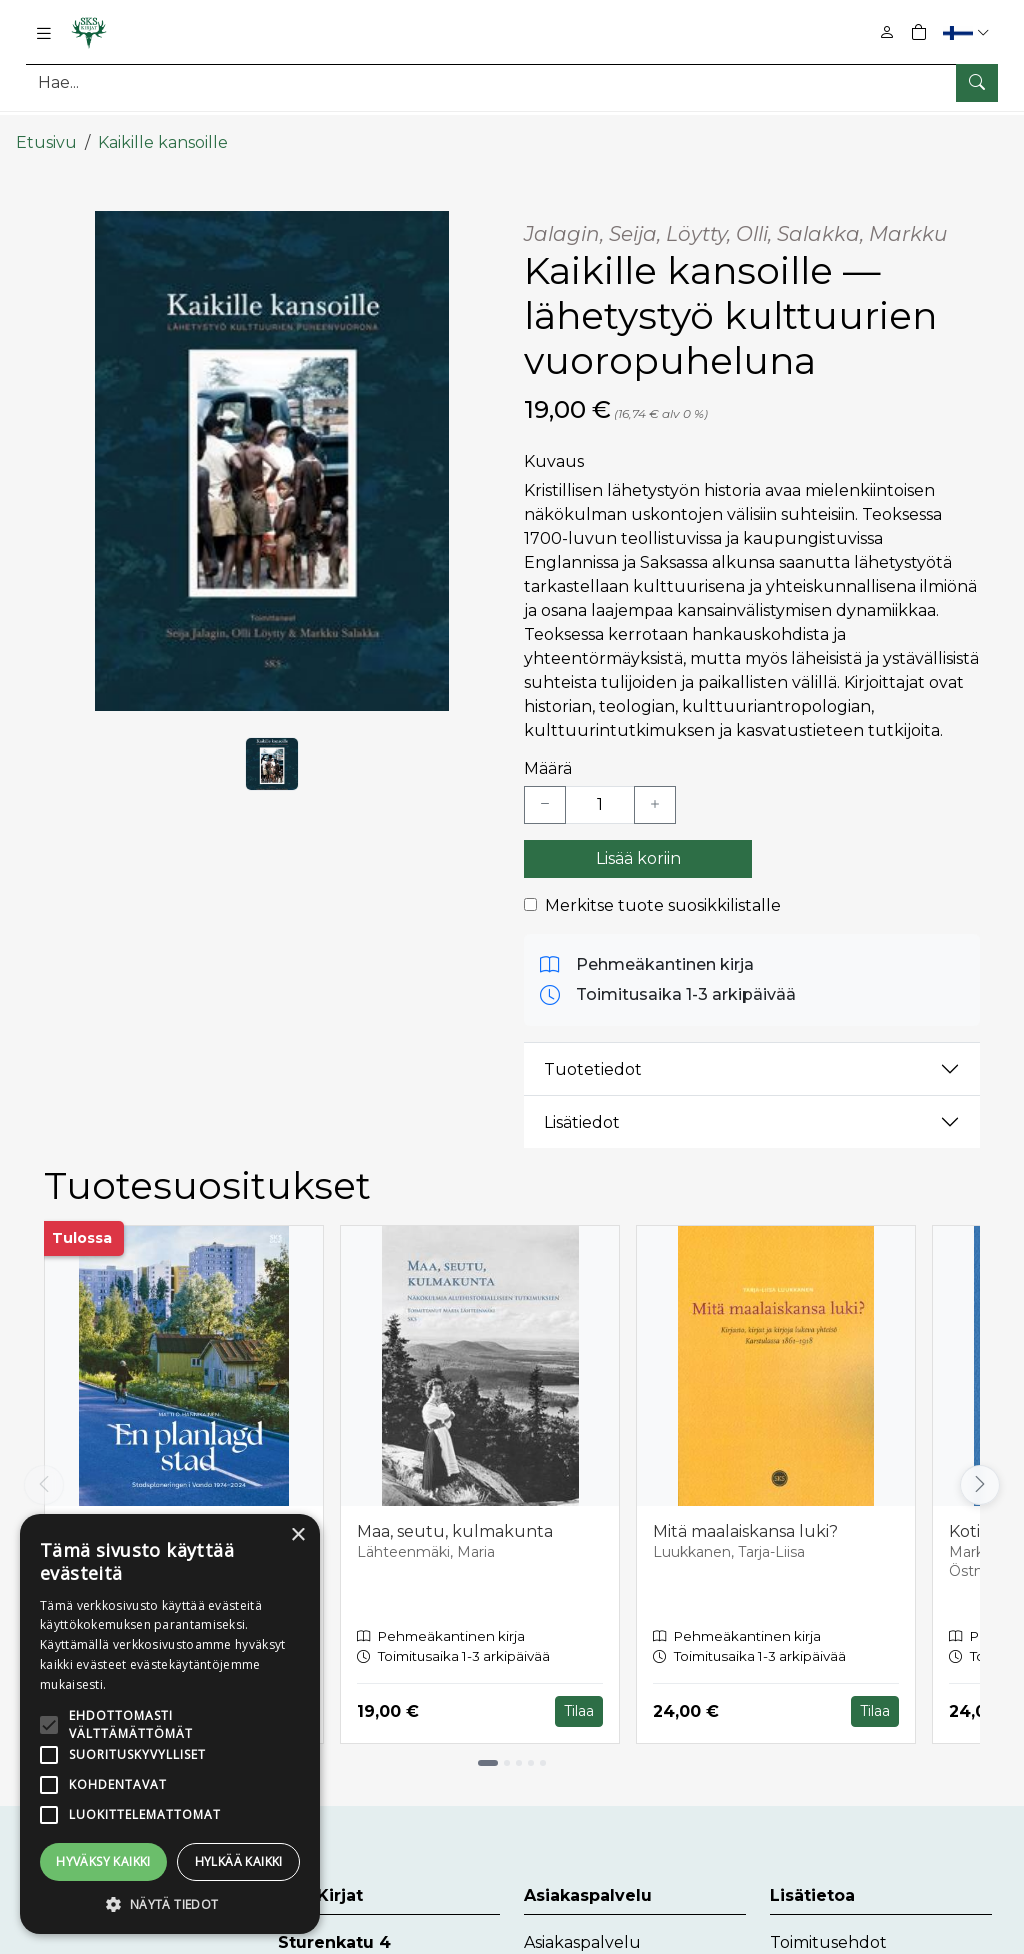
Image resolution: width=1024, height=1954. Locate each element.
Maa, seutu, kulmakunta (455, 1516)
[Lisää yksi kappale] (655, 790)
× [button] (297, 1535)
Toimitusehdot (828, 1926)
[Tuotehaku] (512, 82)
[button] (968, 32)
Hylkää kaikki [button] (239, 1861)
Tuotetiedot (593, 1053)
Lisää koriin (638, 843)
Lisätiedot (582, 1106)
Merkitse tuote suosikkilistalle (663, 890)
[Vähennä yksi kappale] (545, 790)
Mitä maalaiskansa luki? (745, 1516)
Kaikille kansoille (163, 127)
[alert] (170, 1724)
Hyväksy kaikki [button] (103, 1861)
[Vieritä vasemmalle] (44, 1469)
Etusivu (46, 127)
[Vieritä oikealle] (980, 1469)
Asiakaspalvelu (582, 1926)
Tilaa (579, 1696)
